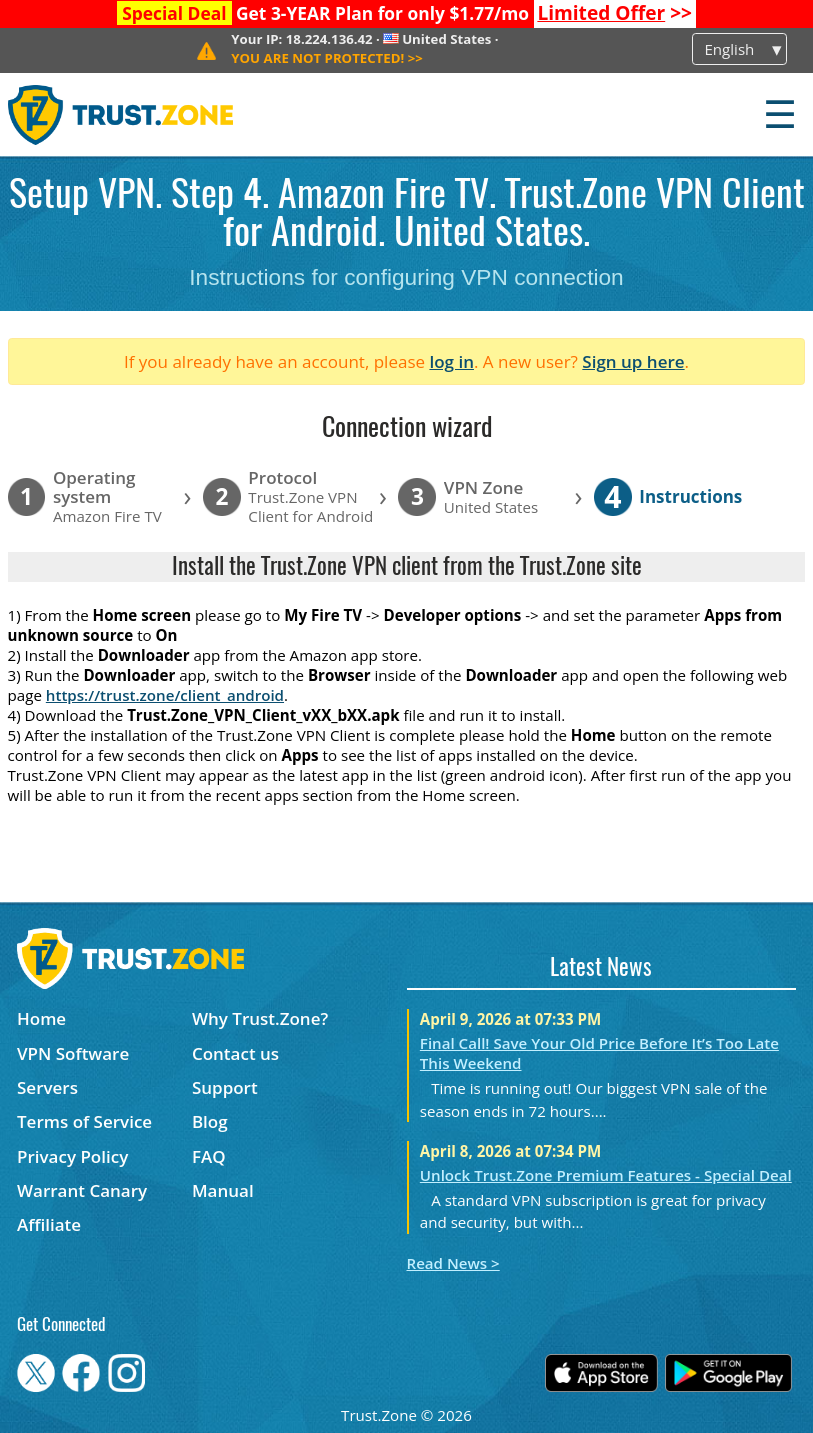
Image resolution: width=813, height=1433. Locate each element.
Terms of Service (84, 1121)
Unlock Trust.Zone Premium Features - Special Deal (606, 1175)
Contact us (235, 1053)
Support (225, 1087)
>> (614, 13)
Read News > (453, 1263)
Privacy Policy (72, 1156)
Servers (47, 1087)
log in (451, 361)
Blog (210, 1121)
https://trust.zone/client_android (165, 695)
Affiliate (49, 1224)
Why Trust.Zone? (260, 1018)
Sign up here (633, 361)
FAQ (209, 1156)
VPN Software (73, 1053)
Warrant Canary (82, 1190)
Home (41, 1018)
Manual (223, 1190)
